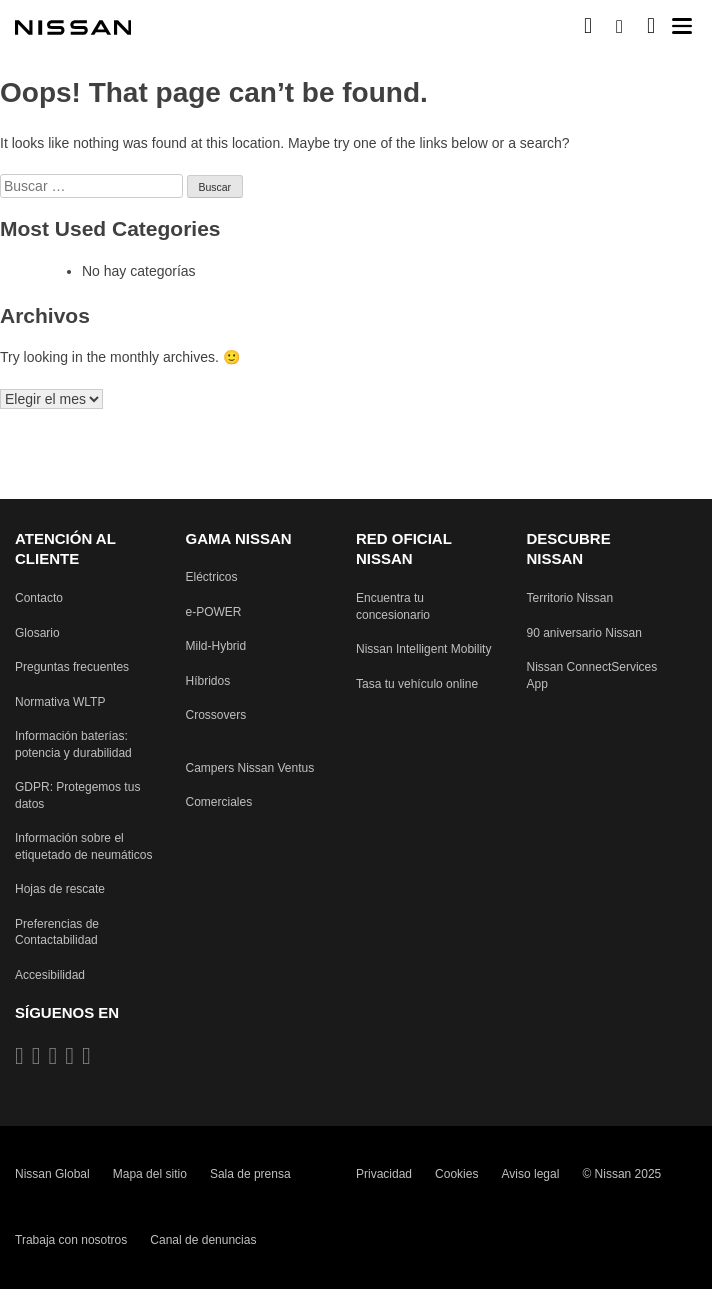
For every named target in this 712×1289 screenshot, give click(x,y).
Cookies (456, 1174)
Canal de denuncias (203, 1241)
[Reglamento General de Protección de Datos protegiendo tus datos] (85, 796)
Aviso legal (531, 1174)
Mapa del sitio (150, 1174)
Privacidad (384, 1174)
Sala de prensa (250, 1174)
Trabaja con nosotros (71, 1241)
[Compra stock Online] (588, 25)
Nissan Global (52, 1174)
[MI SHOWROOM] (651, 25)
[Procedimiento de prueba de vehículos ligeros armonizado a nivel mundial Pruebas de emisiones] (60, 702)
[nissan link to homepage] (75, 28)
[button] (682, 26)
